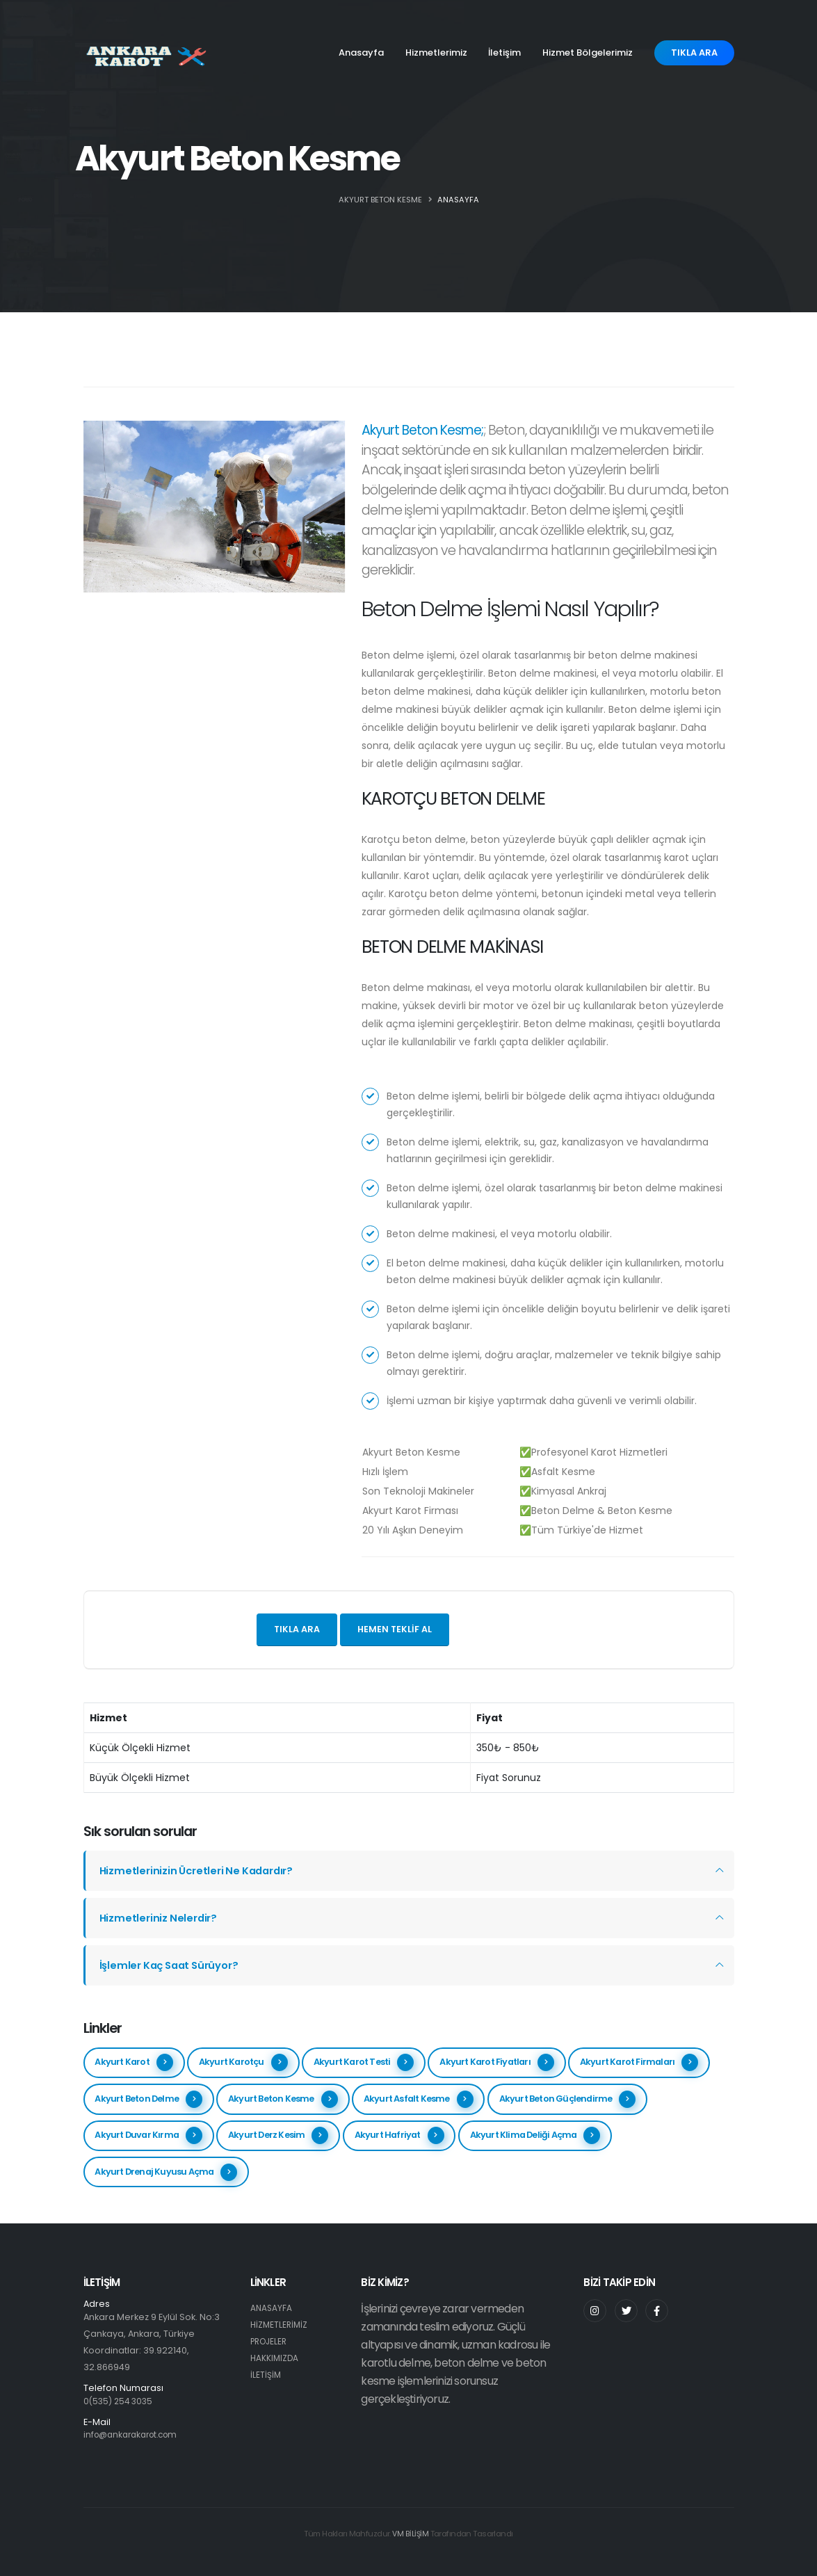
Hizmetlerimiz (436, 52)
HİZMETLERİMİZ (280, 2325)
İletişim (504, 52)
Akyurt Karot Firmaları (639, 2062)
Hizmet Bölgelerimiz (587, 52)
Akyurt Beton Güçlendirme (567, 2099)
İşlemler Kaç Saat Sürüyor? (173, 1965)
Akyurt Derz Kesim (278, 2135)
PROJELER (270, 2341)
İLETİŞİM (266, 2375)
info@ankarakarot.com (135, 2434)
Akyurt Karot (133, 2062)
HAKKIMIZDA (275, 2358)
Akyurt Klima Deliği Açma (535, 2135)
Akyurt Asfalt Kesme (419, 2099)
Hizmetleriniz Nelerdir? (160, 1917)
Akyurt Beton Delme (148, 2099)
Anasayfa (361, 52)
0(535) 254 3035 (119, 2401)
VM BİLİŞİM (410, 2533)
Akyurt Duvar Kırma (148, 2135)
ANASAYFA (458, 199)
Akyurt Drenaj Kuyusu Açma (166, 2172)
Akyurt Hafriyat (399, 2135)
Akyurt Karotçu (243, 2062)
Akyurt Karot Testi (364, 2062)
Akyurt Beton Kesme (283, 2099)
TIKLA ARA (694, 52)
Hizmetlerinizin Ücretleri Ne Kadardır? (201, 1870)
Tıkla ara (297, 1629)
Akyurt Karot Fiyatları (496, 2062)
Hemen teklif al (394, 1629)
